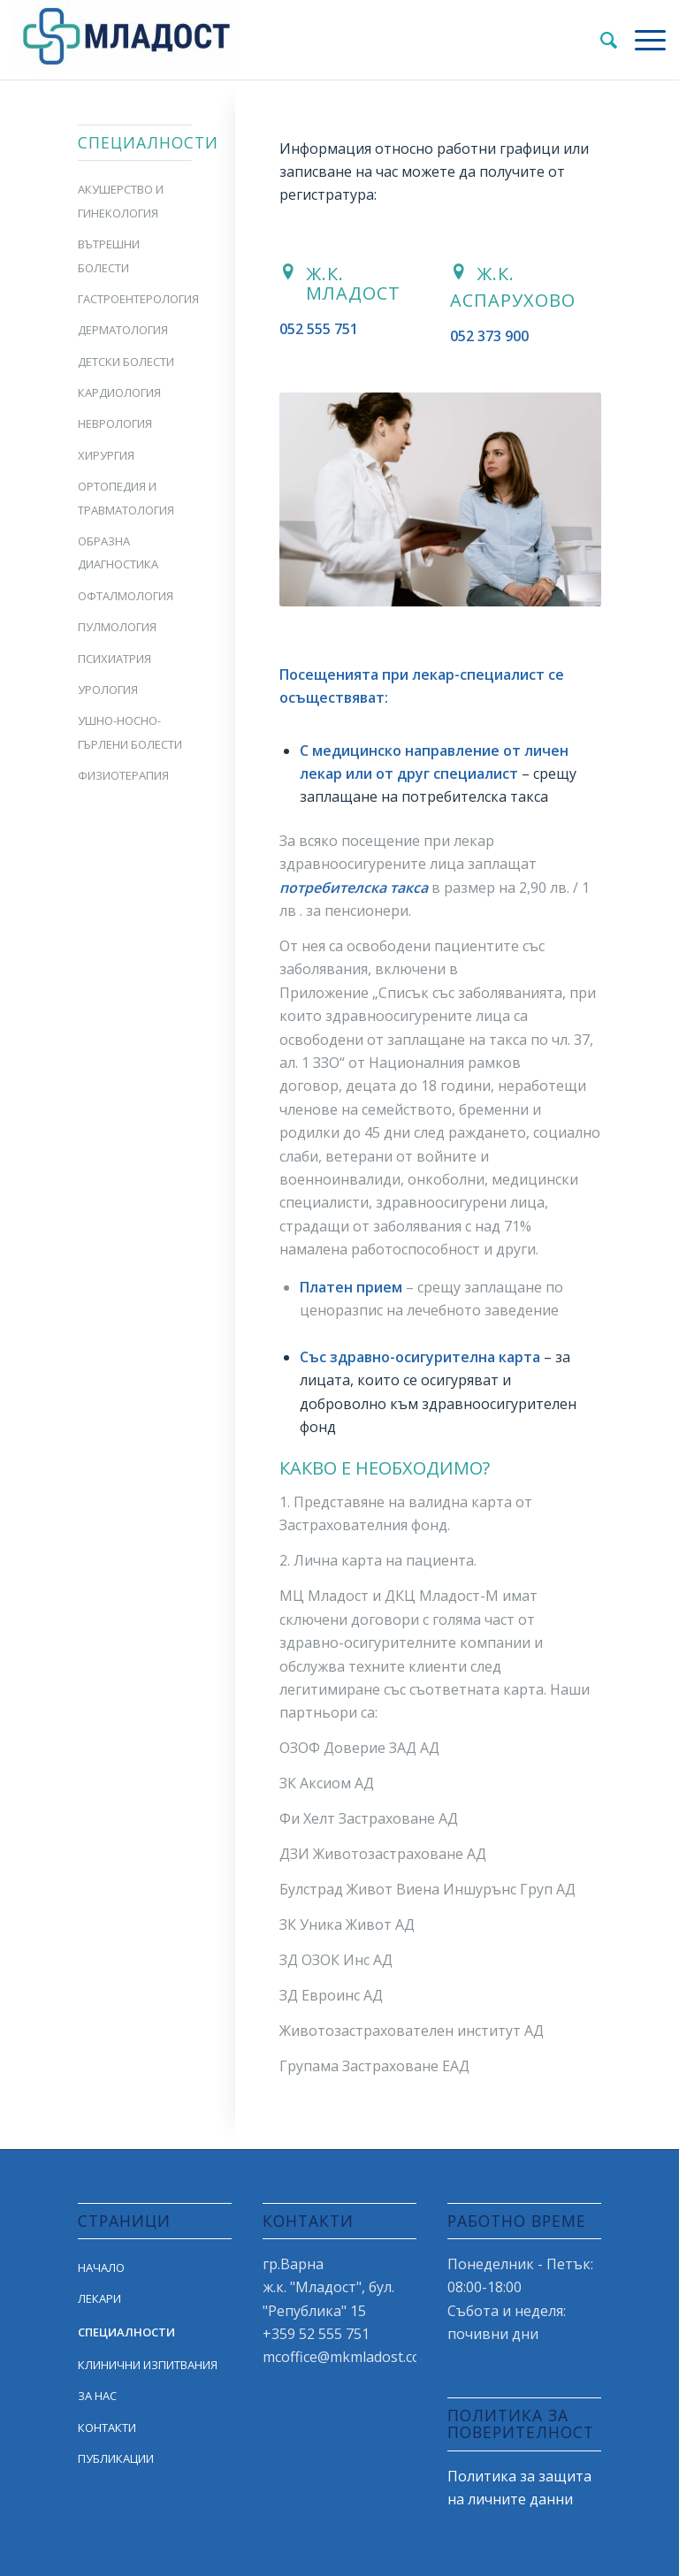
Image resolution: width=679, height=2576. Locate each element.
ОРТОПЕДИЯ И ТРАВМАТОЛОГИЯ (126, 497)
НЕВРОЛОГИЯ (115, 423)
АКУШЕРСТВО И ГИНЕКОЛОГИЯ (121, 200)
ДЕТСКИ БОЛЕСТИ (126, 362)
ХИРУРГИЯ (106, 455)
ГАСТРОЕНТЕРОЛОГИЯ (134, 299)
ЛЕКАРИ (99, 2298)
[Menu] (641, 40)
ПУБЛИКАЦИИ (116, 2458)
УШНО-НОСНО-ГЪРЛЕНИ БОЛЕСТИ (130, 732)
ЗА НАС (97, 2396)
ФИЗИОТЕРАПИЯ (123, 775)
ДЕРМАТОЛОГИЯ (123, 330)
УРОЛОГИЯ (108, 689)
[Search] (600, 40)
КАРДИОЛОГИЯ (119, 392)
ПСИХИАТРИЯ (114, 659)
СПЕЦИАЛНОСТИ (126, 2332)
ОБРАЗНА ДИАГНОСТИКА (118, 552)
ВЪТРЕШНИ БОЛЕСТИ (109, 255)
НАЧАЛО (101, 2267)
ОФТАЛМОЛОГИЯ (125, 596)
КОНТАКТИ (107, 2427)
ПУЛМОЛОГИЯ (117, 627)
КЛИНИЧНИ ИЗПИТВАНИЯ (147, 2365)
